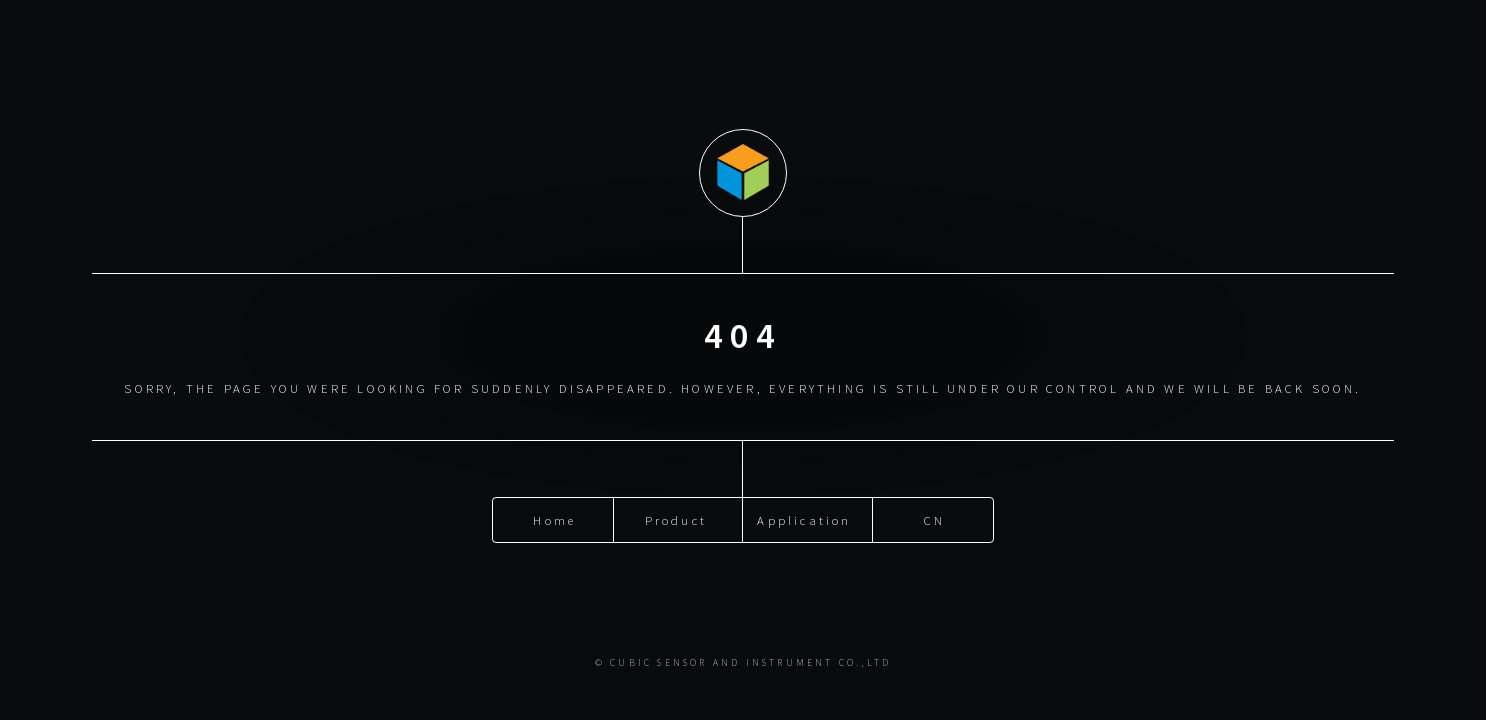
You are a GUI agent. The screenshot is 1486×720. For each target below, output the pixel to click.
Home (554, 519)
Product (676, 519)
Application (804, 519)
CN (934, 519)
